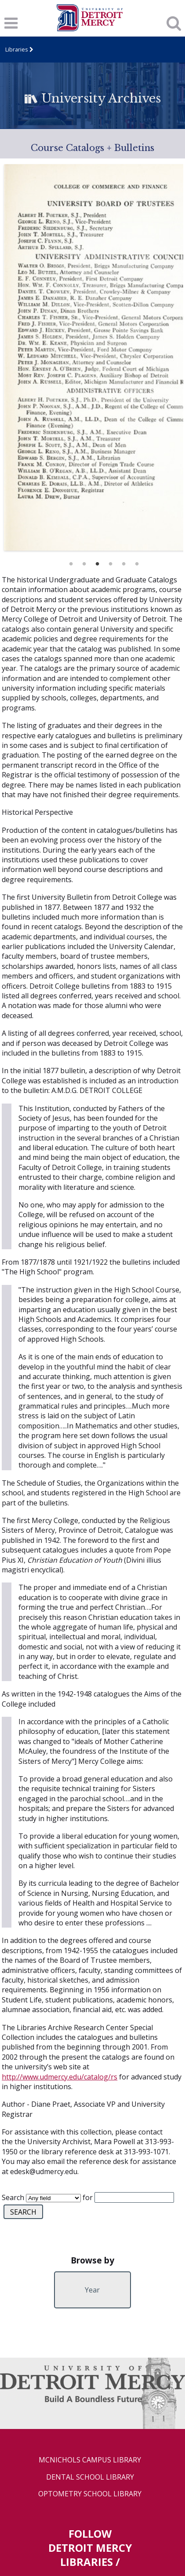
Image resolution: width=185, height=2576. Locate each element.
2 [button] (84, 561)
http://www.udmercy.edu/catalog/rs (59, 2077)
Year (92, 2290)
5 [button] (124, 561)
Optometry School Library (89, 2494)
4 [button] (110, 561)
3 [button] (97, 561)
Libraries (16, 49)
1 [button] (71, 561)
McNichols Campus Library (90, 2460)
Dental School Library (90, 2477)
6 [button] (137, 561)
